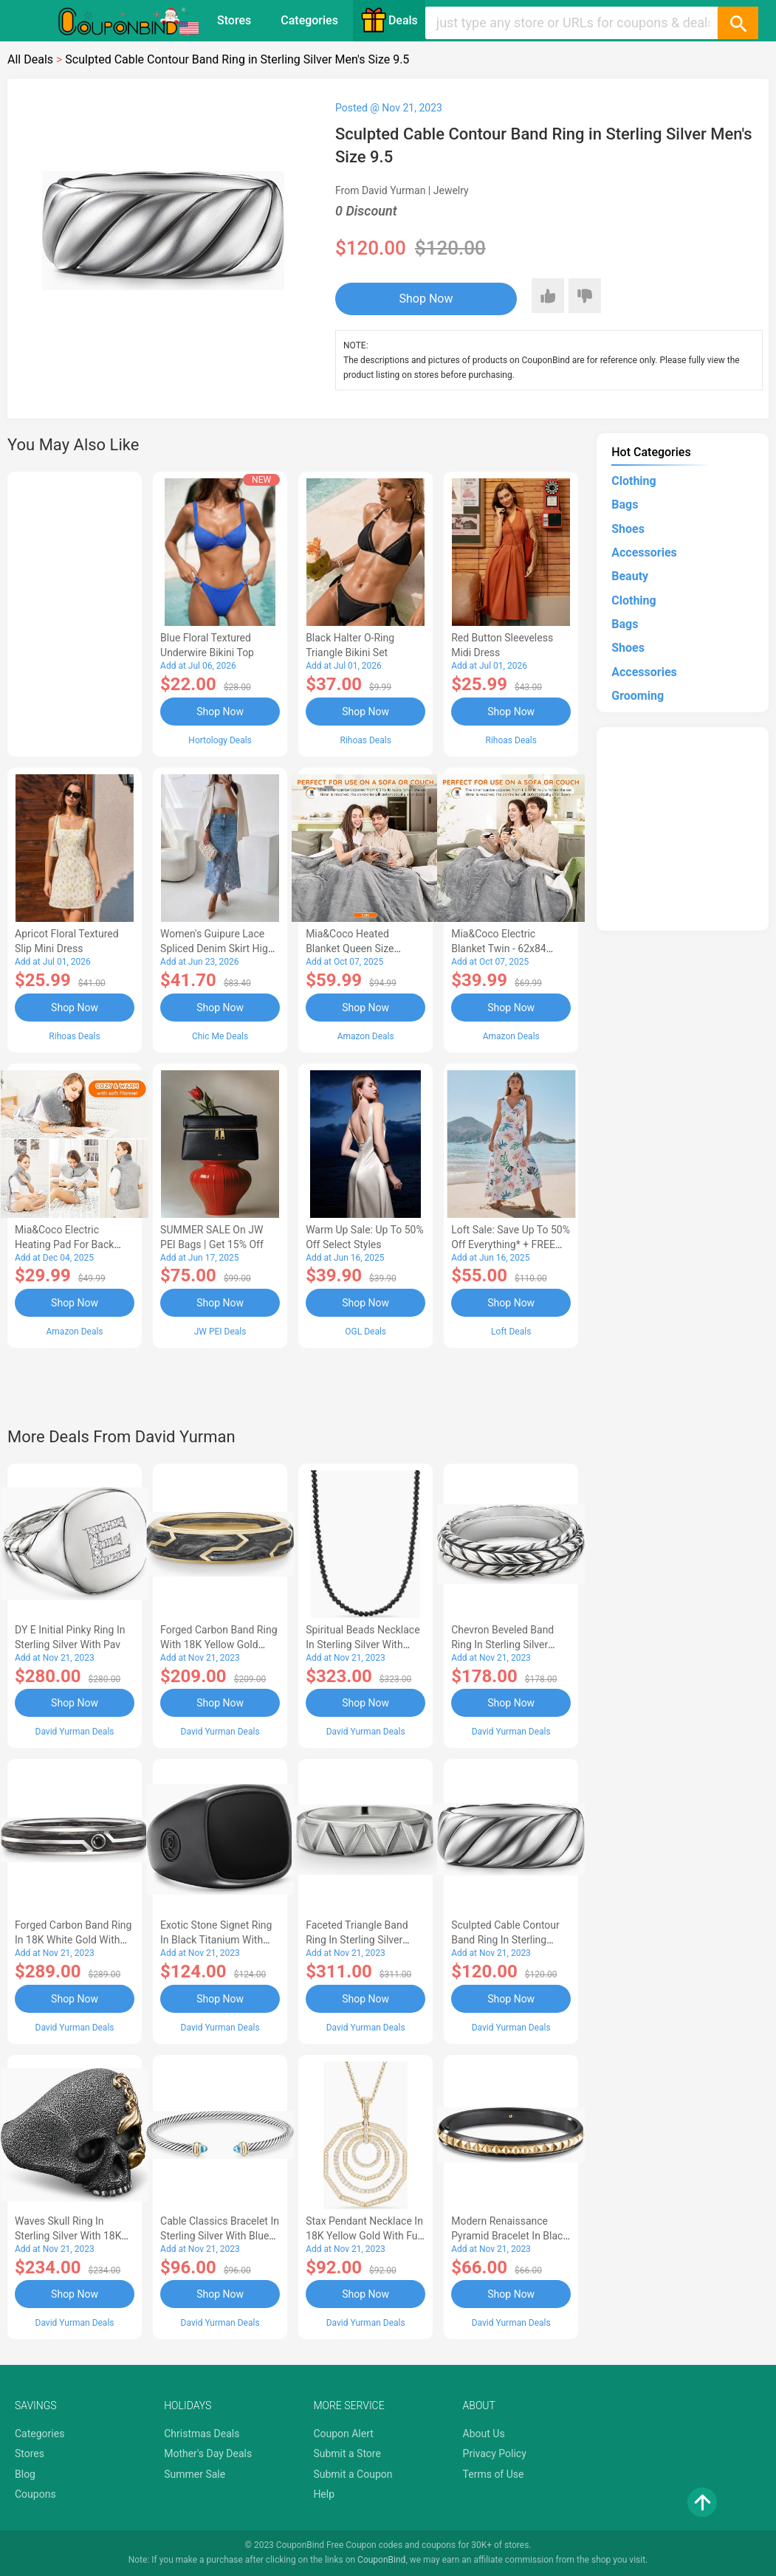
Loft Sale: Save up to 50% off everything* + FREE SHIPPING (510, 1244)
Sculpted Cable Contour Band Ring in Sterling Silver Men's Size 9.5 (505, 1939)
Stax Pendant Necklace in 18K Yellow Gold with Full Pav (364, 2235)
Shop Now (426, 299)
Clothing (633, 481)
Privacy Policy (494, 2453)
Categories (309, 20)
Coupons (35, 2494)
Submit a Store (347, 2453)
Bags (624, 504)
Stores (234, 20)
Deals (389, 20)
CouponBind (381, 2560)
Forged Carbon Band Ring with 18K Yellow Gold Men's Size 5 (218, 1644)
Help (323, 2494)
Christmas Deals (201, 2433)
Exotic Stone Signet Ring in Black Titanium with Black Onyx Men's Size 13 (218, 1939)
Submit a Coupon (352, 2474)
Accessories (643, 552)
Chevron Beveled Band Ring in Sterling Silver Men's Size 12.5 (502, 1644)
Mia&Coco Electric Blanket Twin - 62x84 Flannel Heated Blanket (504, 948)
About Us (484, 2433)
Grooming (637, 696)
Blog (25, 2474)
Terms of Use (493, 2474)
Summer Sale (194, 2474)
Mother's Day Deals (208, 2453)
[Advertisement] (74, 612)
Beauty (629, 576)
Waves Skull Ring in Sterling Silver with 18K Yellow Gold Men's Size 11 (74, 2235)
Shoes (628, 529)
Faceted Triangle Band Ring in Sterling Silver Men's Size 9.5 (357, 1939)
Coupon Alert (343, 2433)
